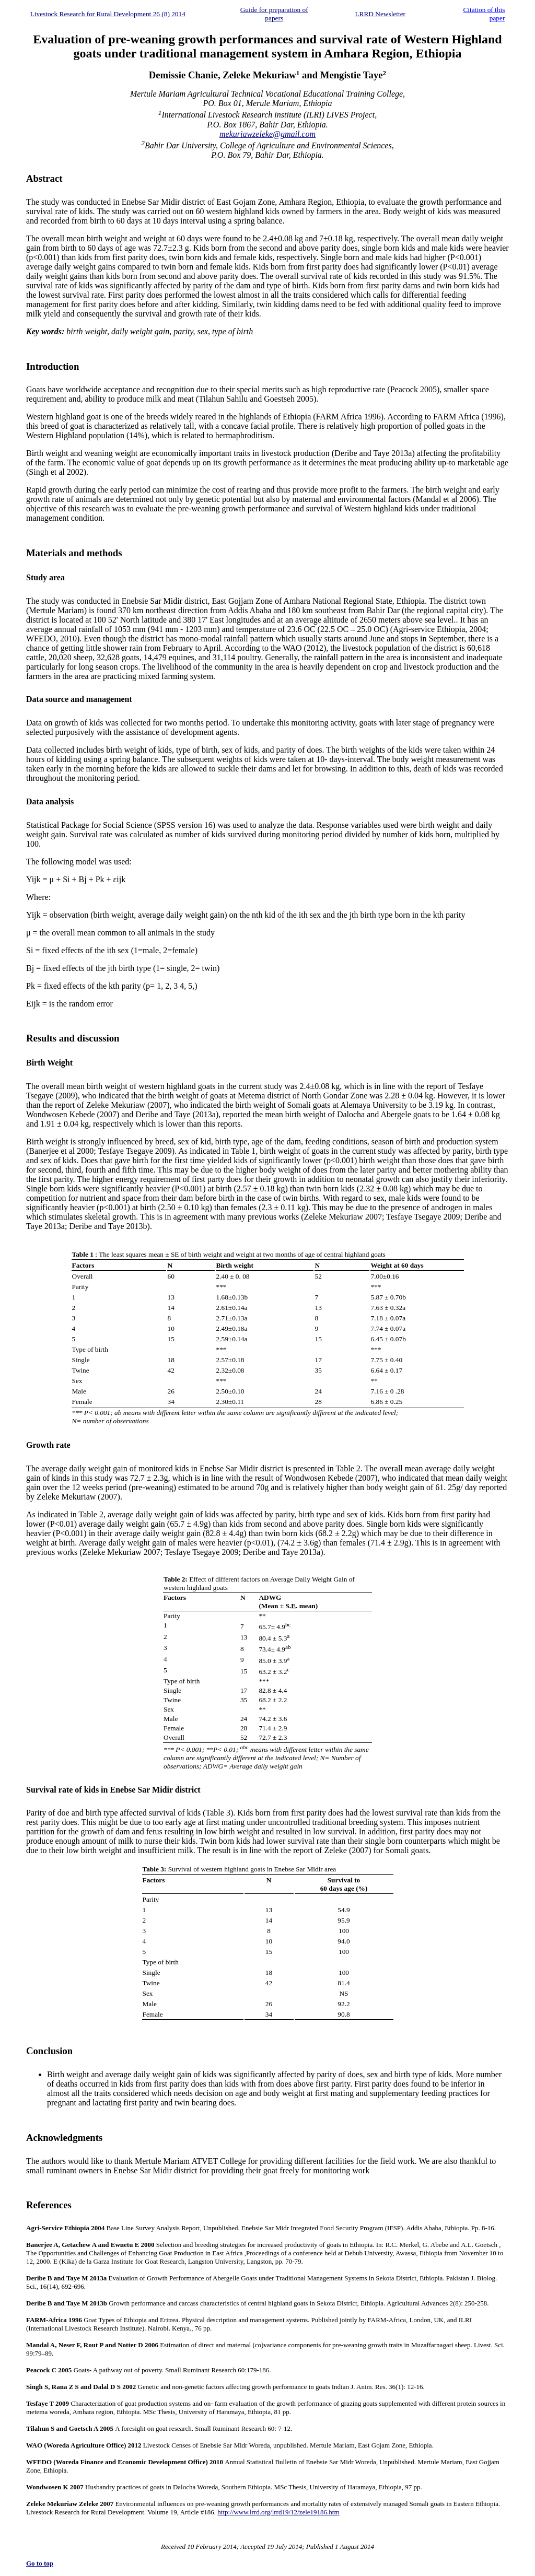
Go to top (39, 2563)
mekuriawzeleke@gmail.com (267, 134)
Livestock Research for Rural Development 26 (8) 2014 (107, 14)
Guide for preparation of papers (274, 14)
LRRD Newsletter (380, 14)
